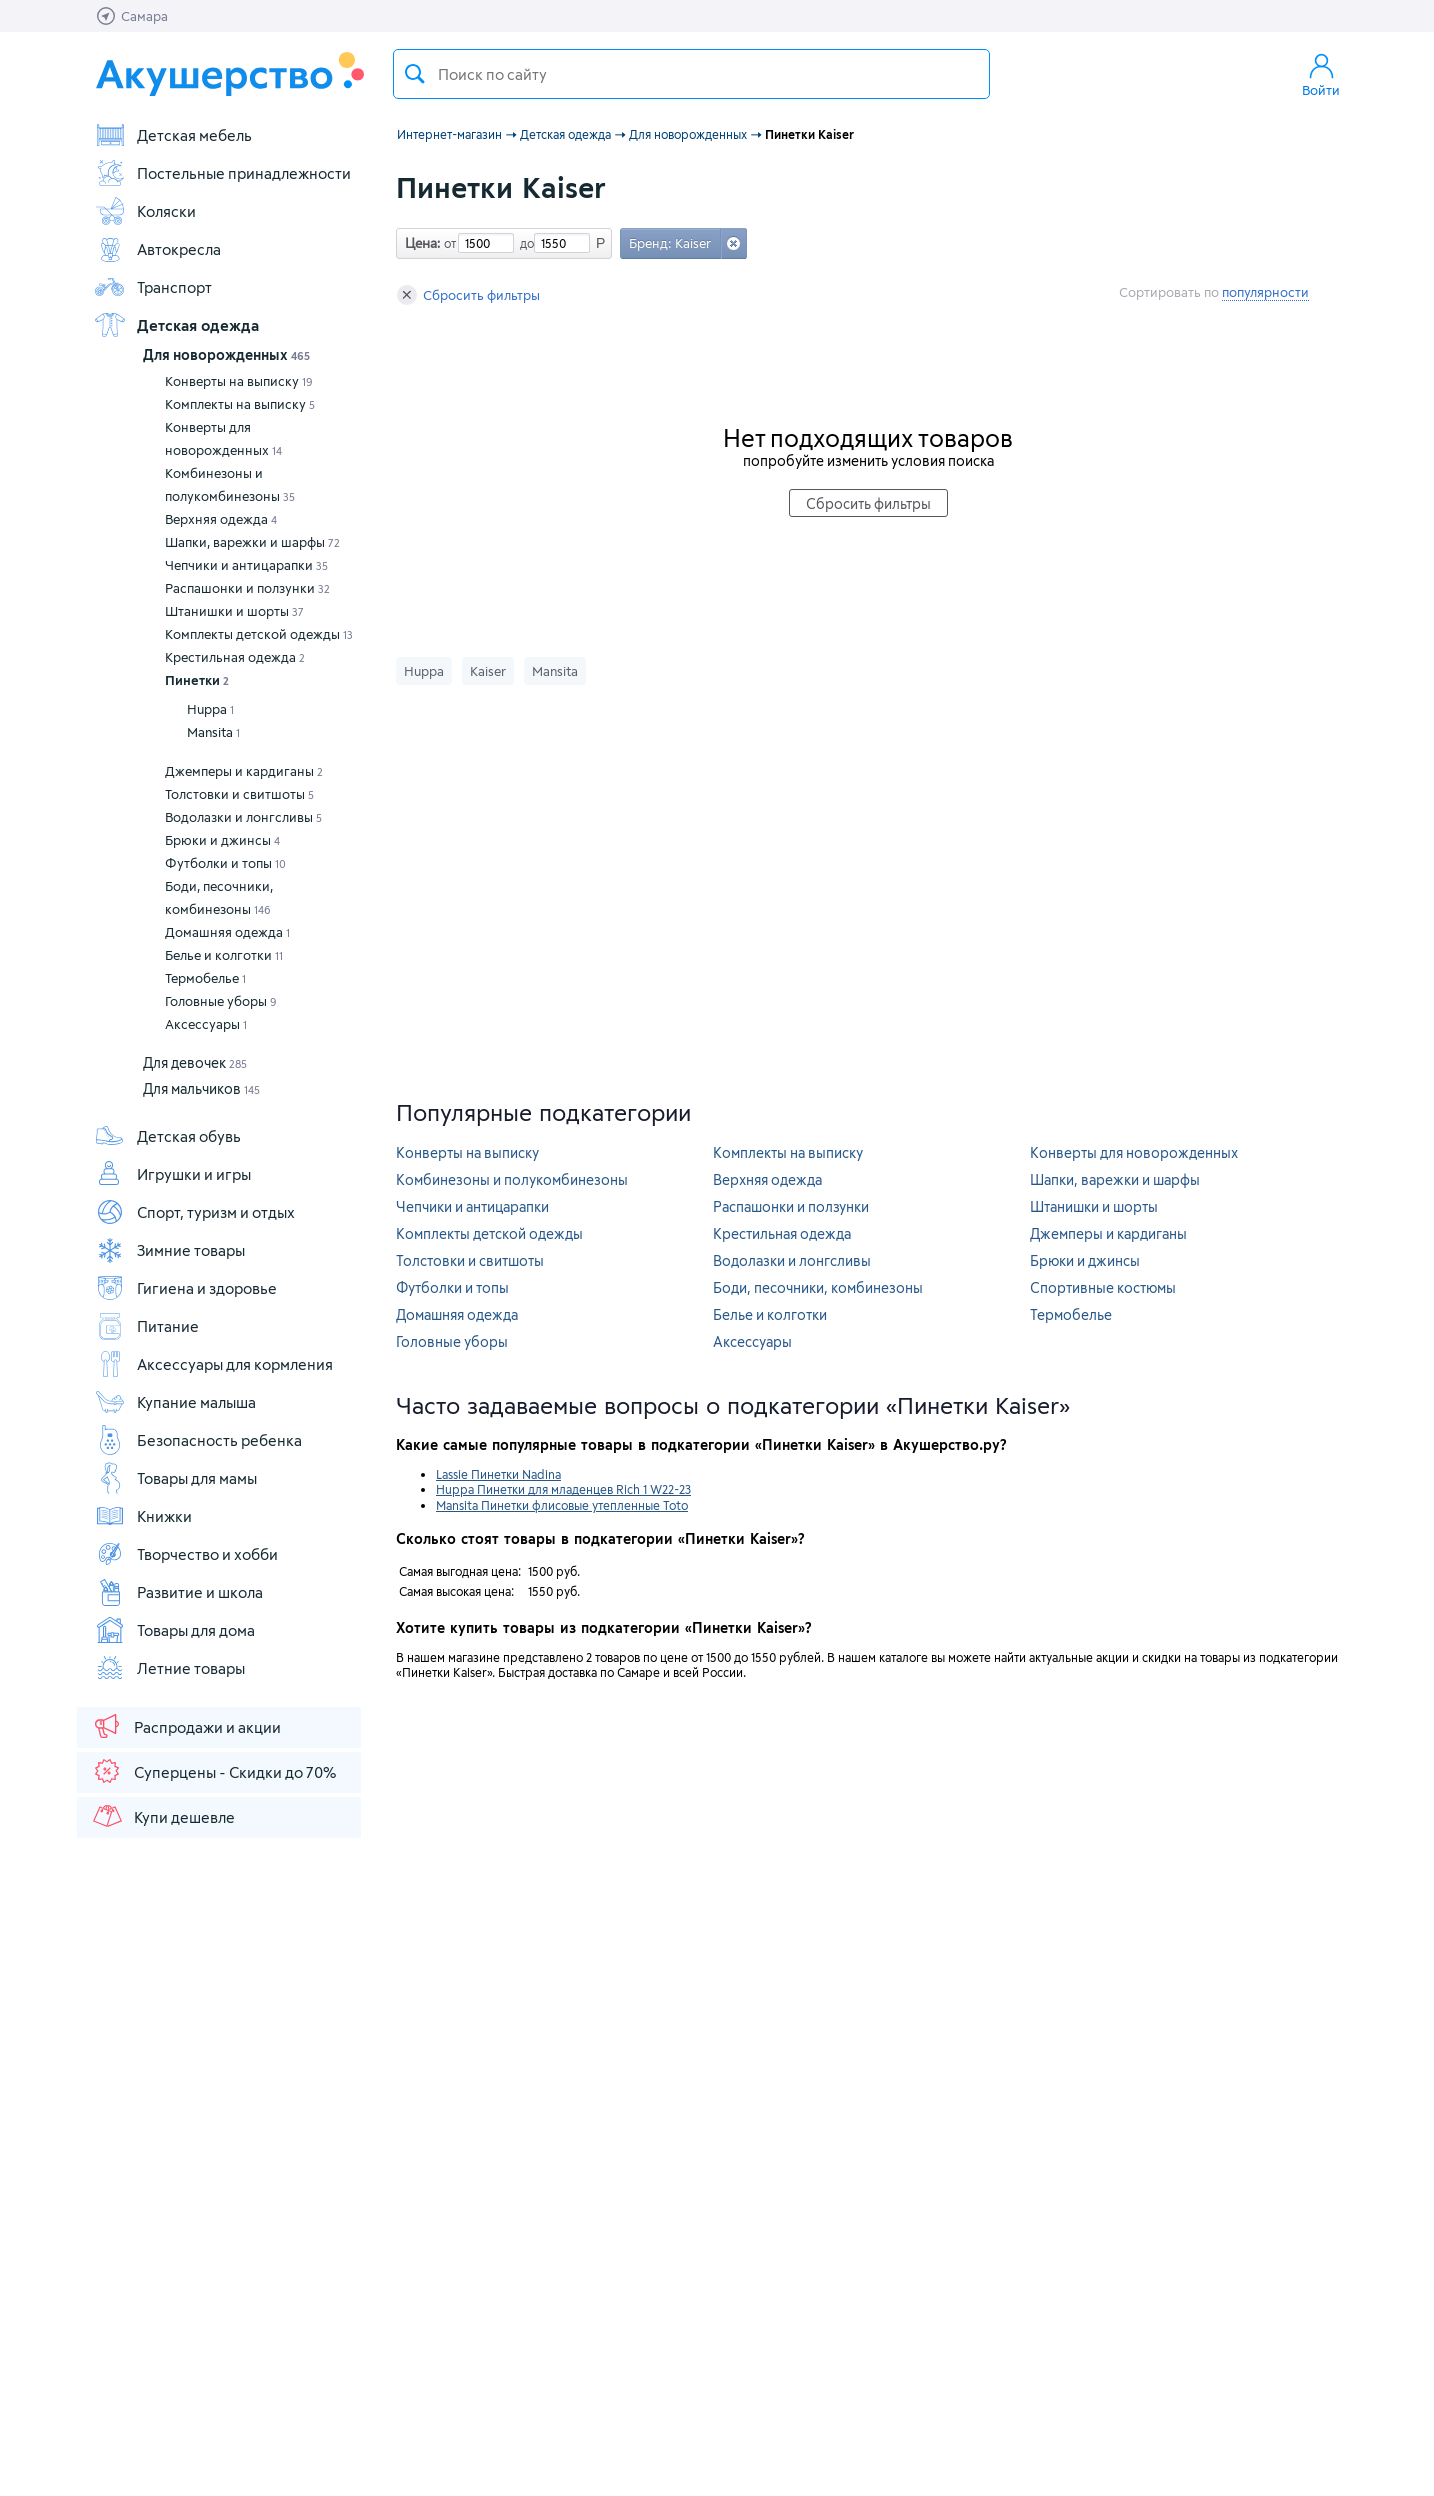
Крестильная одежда (235, 657)
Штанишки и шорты (234, 611)
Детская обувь (167, 1136)
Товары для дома (174, 1630)
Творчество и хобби (186, 1554)
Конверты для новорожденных (223, 438)
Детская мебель (173, 135)
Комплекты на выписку (240, 404)
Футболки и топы (225, 863)
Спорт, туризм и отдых (194, 1212)
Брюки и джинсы (222, 840)
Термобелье (205, 978)
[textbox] (691, 74)
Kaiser (488, 671)
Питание (146, 1326)
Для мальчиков (201, 1088)
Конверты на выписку (239, 381)
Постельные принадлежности (222, 173)
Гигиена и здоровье (185, 1288)
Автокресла (157, 249)
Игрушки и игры (172, 1174)
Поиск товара (415, 74)
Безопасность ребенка (198, 1440)
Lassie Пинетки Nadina (498, 1474)
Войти (1321, 74)
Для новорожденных (226, 354)
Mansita (213, 732)
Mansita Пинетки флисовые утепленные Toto (562, 1505)
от (448, 243)
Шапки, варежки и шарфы (252, 542)
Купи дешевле (163, 1816)
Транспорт (153, 287)
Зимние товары (169, 1250)
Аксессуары (206, 1024)
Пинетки (197, 680)
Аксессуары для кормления (213, 1364)
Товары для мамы (175, 1478)
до (524, 243)
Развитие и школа (178, 1592)
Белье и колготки (224, 955)
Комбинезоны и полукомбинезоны (230, 484)
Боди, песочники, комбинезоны (219, 897)
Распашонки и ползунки (247, 588)
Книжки (143, 1516)
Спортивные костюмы (1103, 1287)
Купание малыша (175, 1402)
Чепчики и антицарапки (246, 565)
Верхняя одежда (221, 519)
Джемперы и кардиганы (244, 771)
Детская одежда (176, 325)
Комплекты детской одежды (259, 634)
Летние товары (169, 1668)
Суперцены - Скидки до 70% (213, 1771)
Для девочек (195, 1062)
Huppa (210, 709)
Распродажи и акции (186, 1726)
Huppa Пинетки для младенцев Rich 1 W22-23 (563, 1489)
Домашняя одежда (227, 932)
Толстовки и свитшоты (239, 794)
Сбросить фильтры (468, 295)
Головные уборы (221, 1001)
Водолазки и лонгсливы (243, 817)
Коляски (145, 211)
